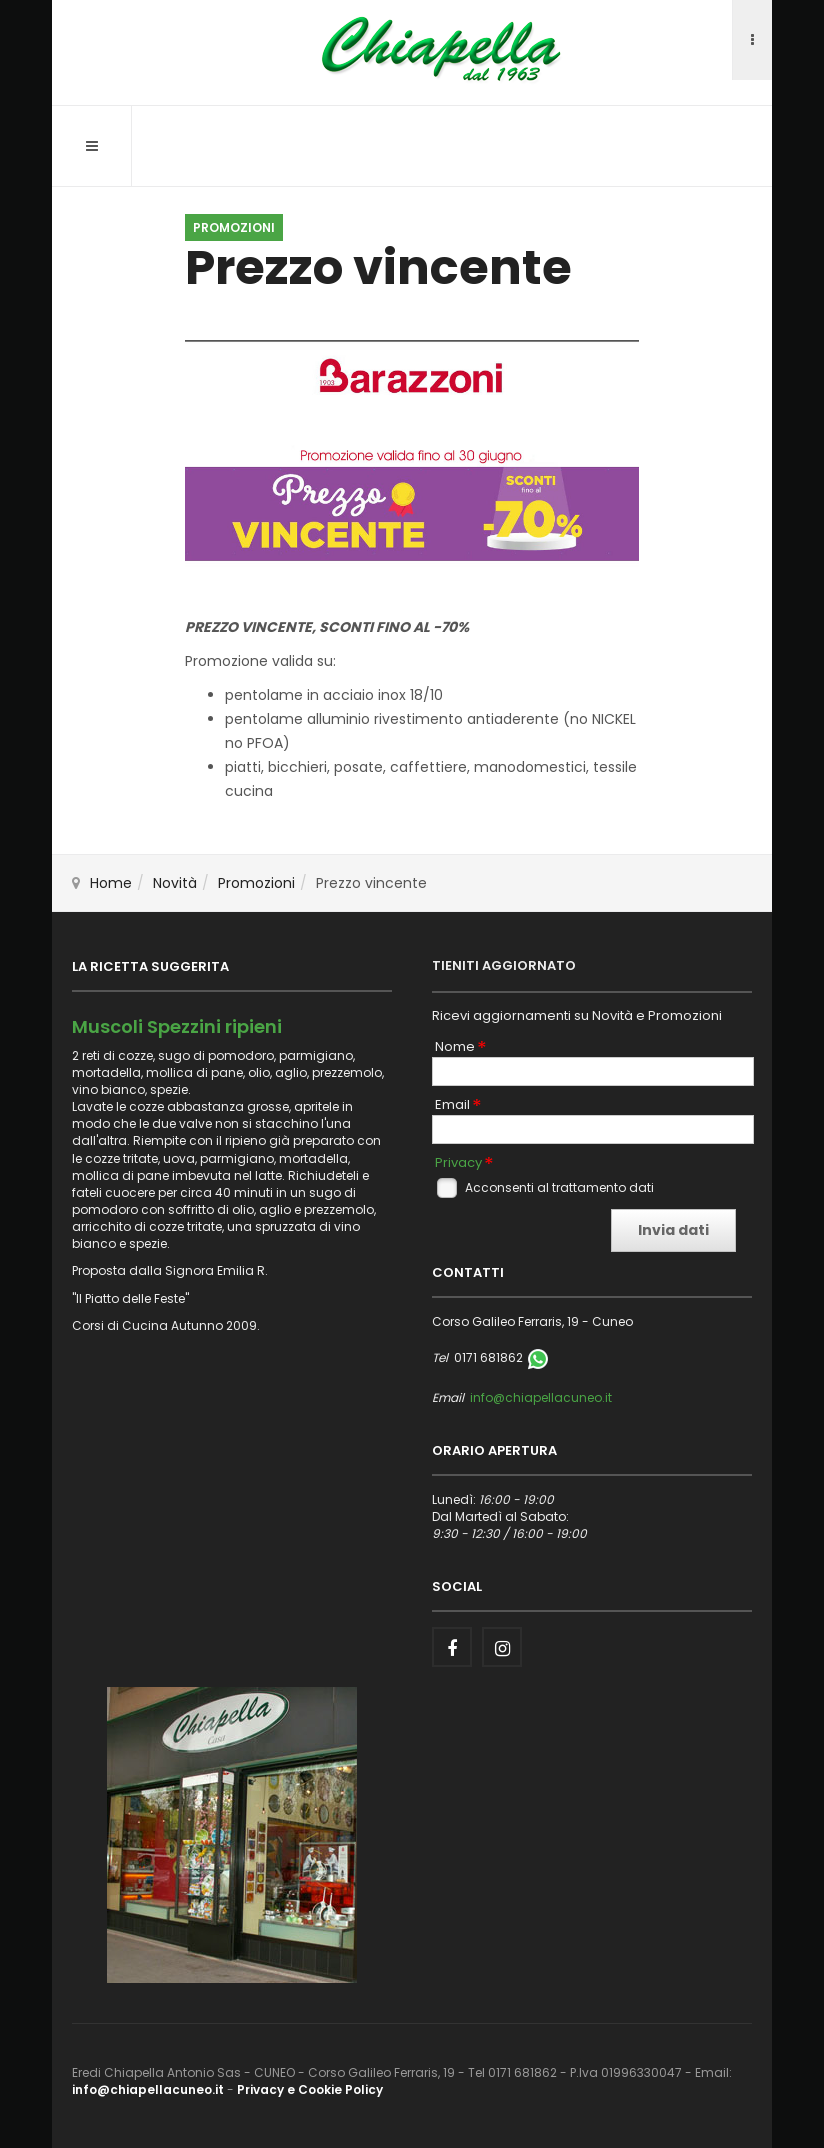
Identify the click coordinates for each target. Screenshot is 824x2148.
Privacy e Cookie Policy (310, 2089)
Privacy (458, 1163)
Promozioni (256, 883)
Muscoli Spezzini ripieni (177, 1026)
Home (111, 883)
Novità (175, 883)
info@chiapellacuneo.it (541, 1397)
